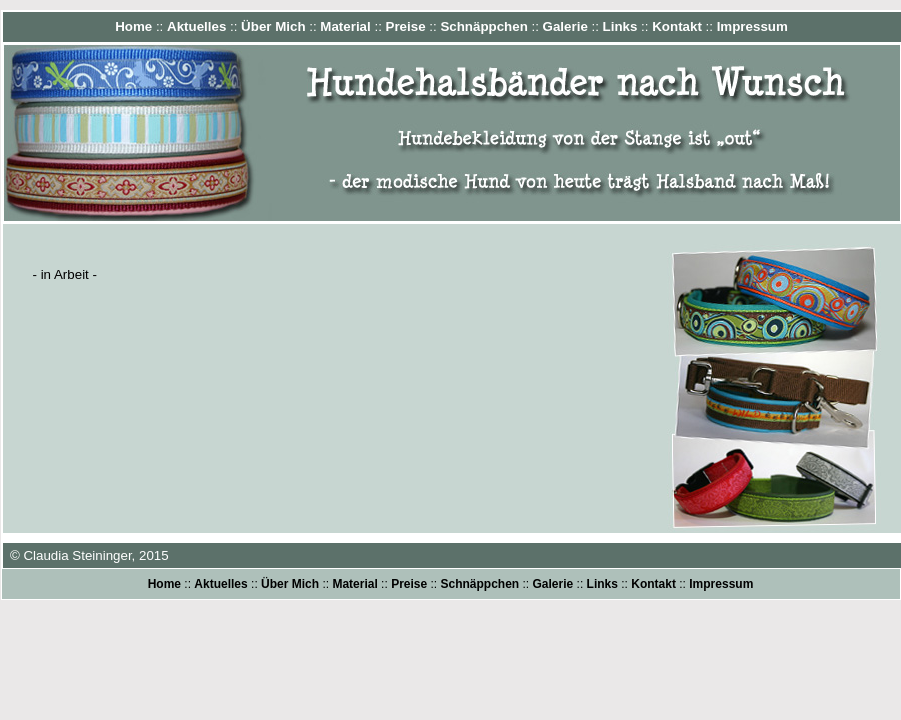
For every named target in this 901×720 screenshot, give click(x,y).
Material (345, 26)
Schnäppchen (483, 26)
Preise (406, 26)
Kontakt (677, 26)
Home (133, 26)
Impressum (752, 26)
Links (620, 26)
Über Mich (273, 26)
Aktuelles (196, 26)
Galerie (565, 26)
